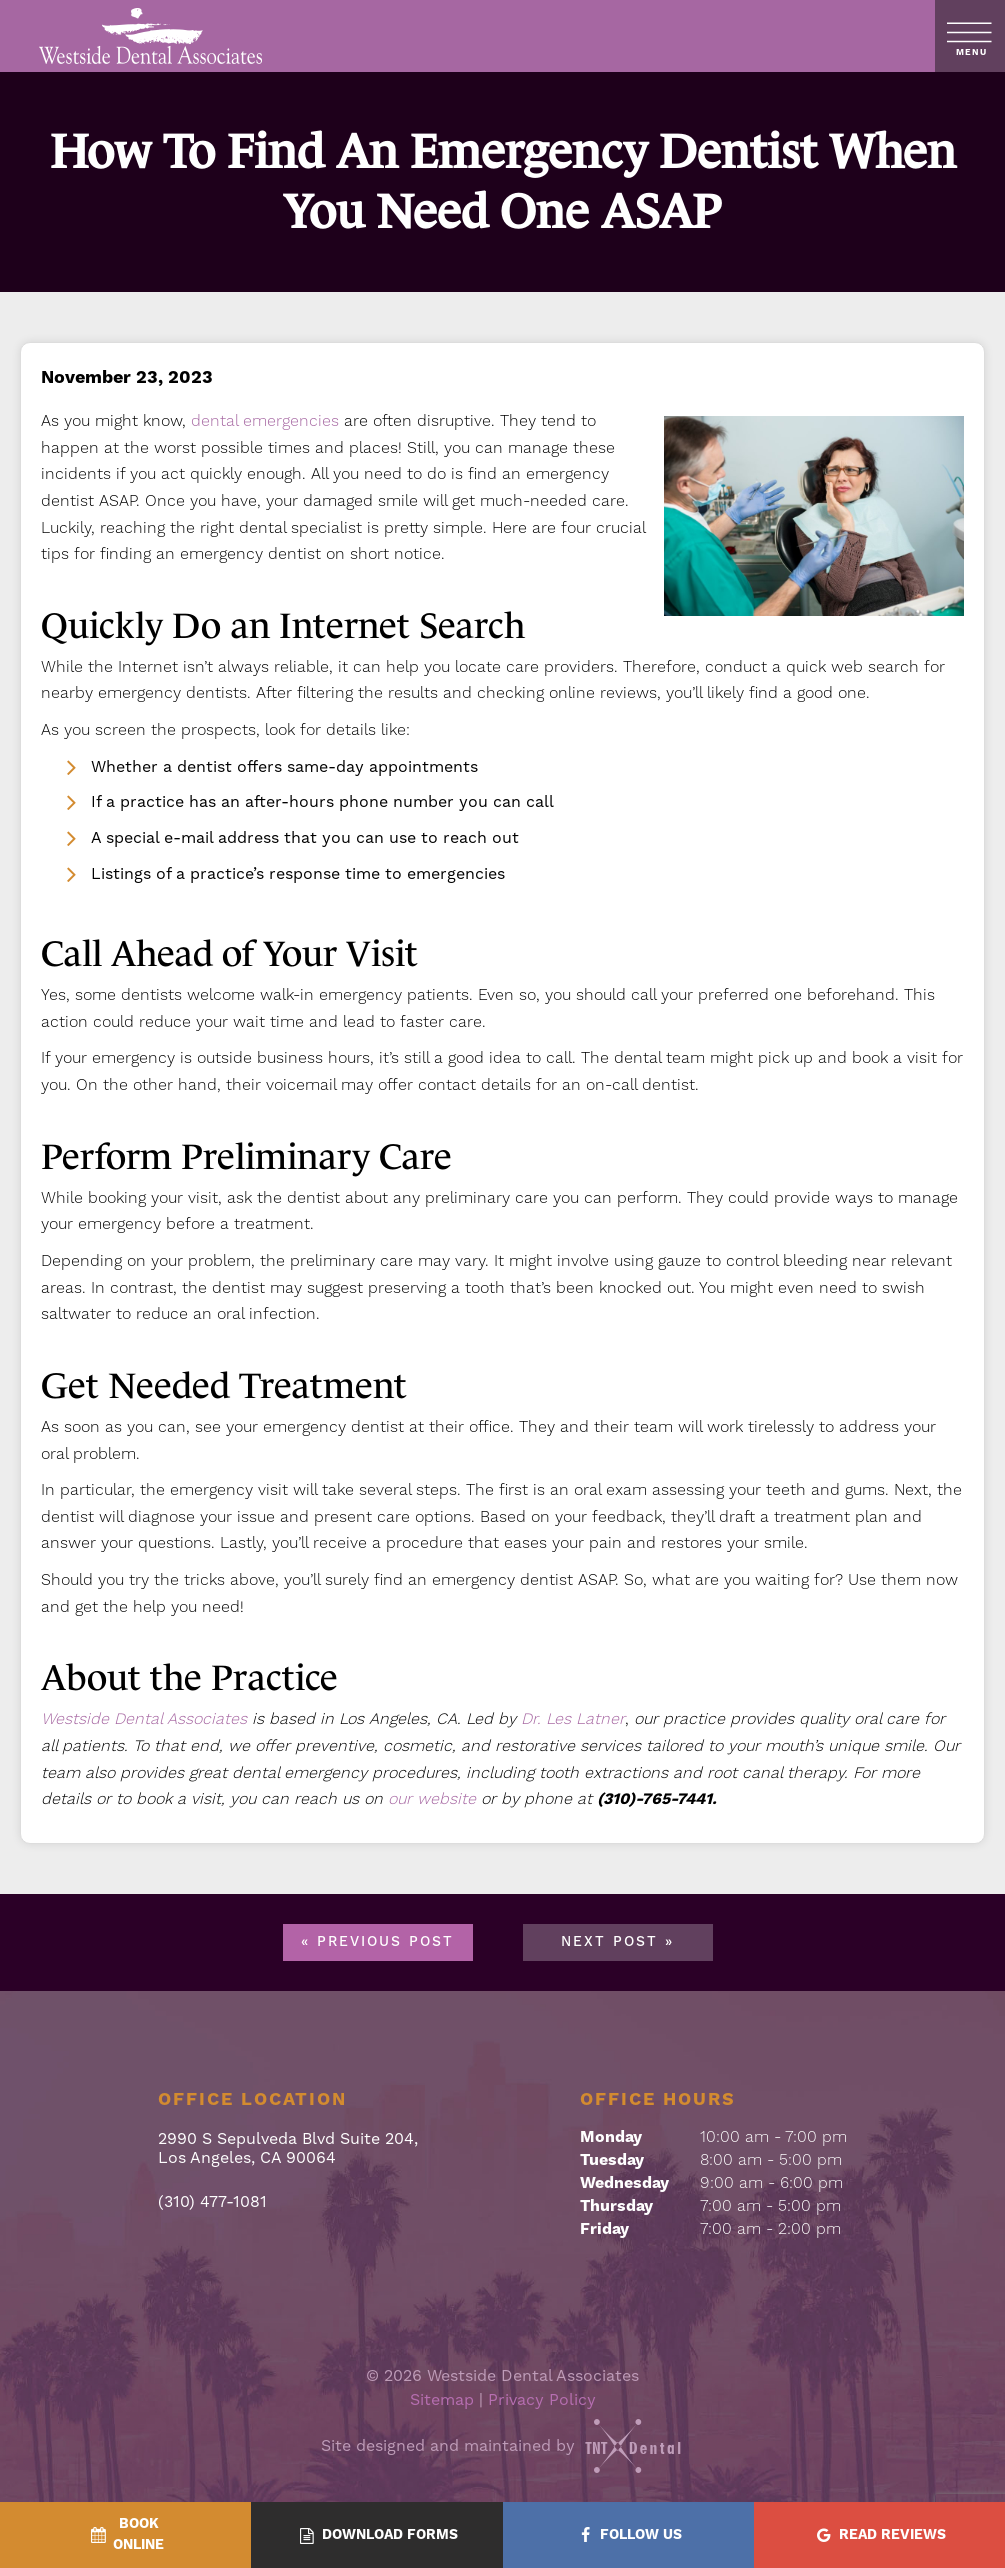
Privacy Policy (542, 2399)
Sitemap (442, 2399)
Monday (611, 2137)
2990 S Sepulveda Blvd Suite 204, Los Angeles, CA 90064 (288, 2148)
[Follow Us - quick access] (628, 2535)
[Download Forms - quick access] (376, 2535)
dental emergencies (265, 421)
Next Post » (617, 1942)
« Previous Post (377, 1942)
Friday (604, 2229)
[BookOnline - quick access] (125, 2535)
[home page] (151, 36)
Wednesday (624, 2183)
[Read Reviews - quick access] (879, 2535)
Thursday (616, 2206)
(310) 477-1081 (212, 2201)
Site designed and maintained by (503, 2445)
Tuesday (612, 2160)
